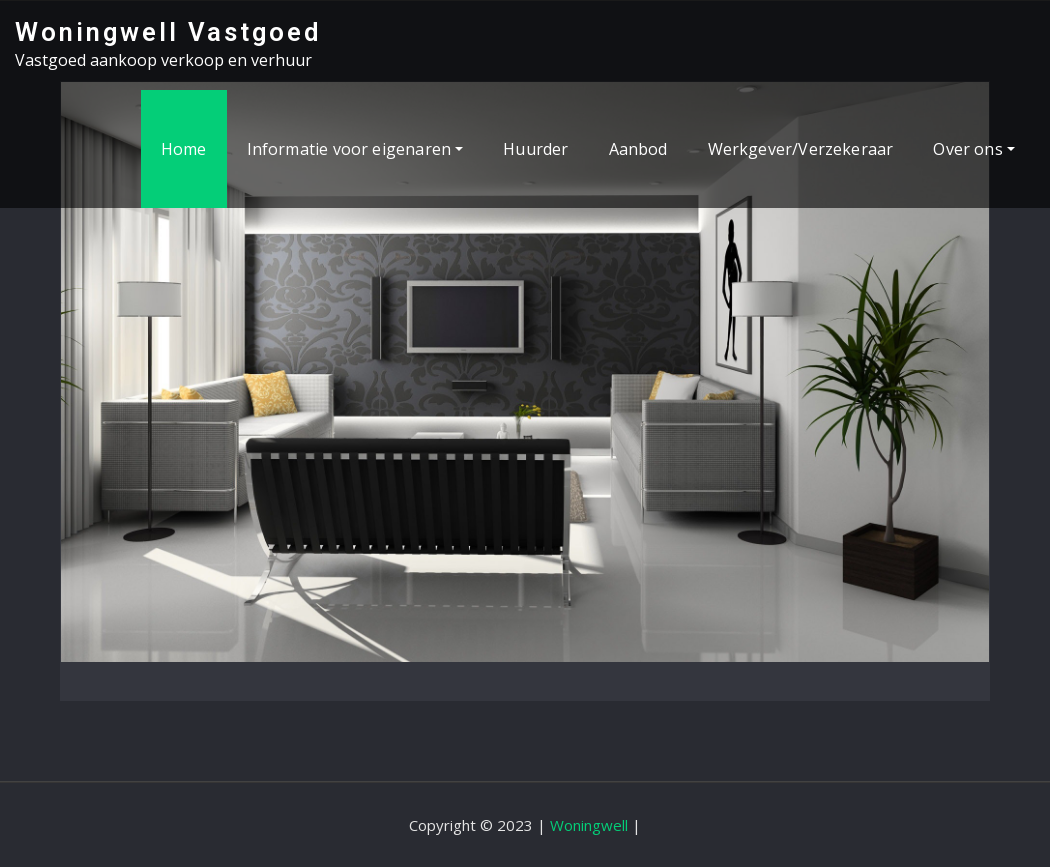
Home (184, 149)
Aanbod (638, 149)
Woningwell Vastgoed (168, 32)
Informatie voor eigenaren (355, 149)
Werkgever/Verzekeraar (801, 149)
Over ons (974, 149)
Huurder (535, 149)
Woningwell (589, 825)
